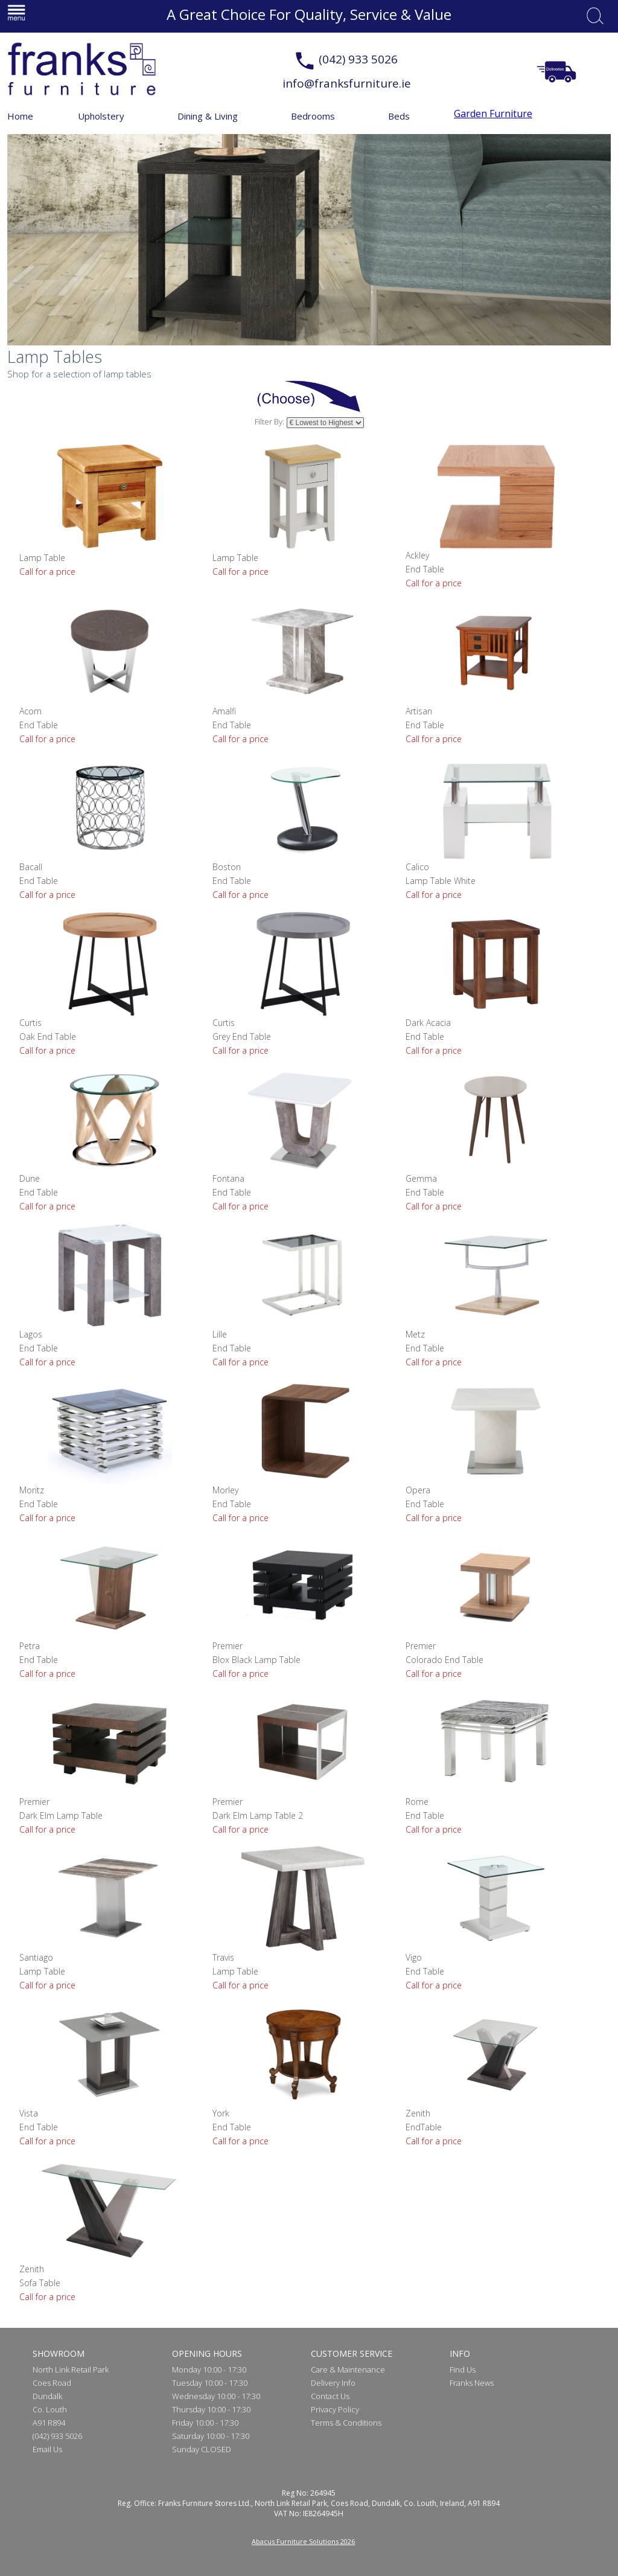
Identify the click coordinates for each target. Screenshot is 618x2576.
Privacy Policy (335, 2409)
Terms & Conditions (346, 2422)
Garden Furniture (493, 113)
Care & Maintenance (348, 2369)
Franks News (472, 2382)
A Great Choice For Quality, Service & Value (309, 14)
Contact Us (330, 2396)
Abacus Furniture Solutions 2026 (303, 2541)
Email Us (47, 2449)
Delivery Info (333, 2382)
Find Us (463, 2369)
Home (20, 116)
